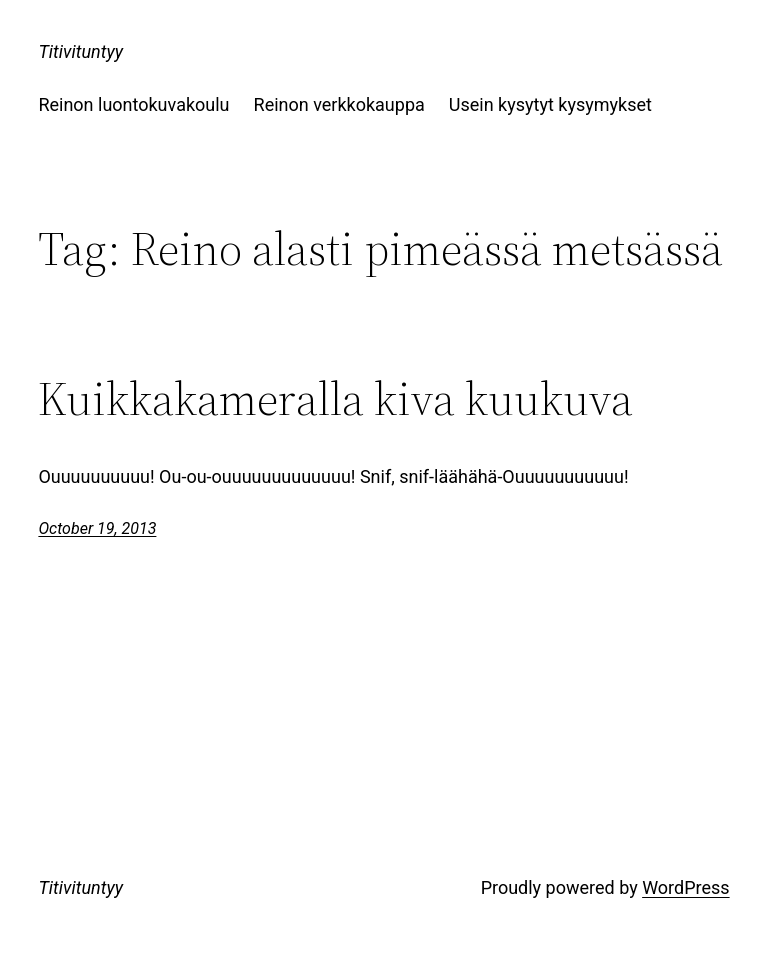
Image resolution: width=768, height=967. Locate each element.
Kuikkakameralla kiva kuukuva (335, 398)
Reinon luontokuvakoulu (133, 104)
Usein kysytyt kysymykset (550, 104)
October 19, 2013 (97, 528)
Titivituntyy (80, 51)
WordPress (685, 887)
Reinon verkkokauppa (339, 104)
